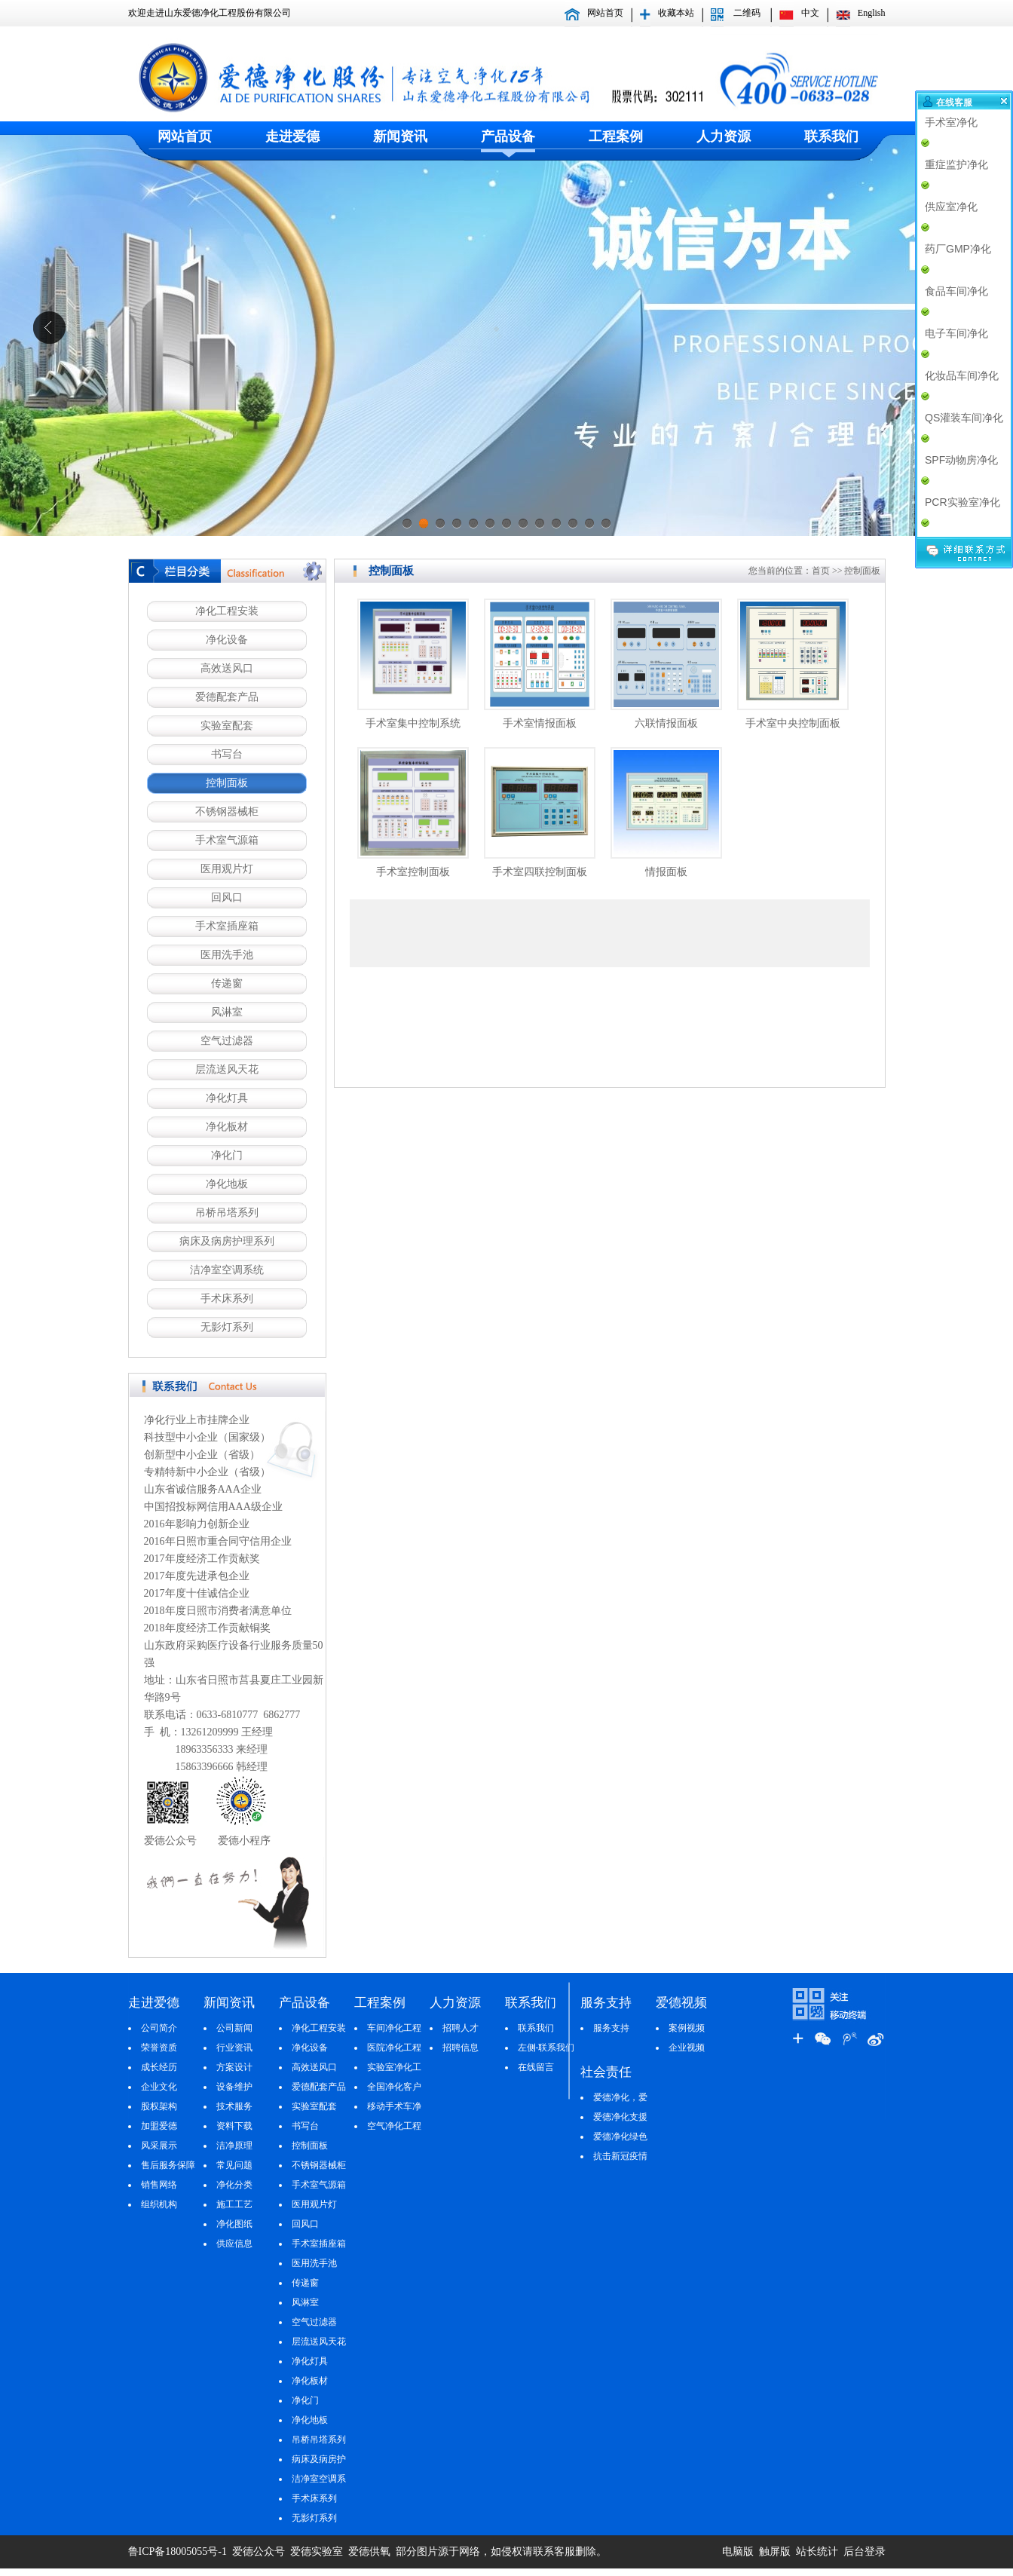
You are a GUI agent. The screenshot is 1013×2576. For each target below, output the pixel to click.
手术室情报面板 (540, 723)
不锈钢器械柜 (227, 811)
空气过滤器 (226, 1040)
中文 (810, 13)
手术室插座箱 (227, 926)
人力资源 (723, 136)
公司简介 (159, 2028)
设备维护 (234, 2086)
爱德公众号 (258, 2551)
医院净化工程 (394, 2047)
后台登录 (864, 2551)
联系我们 (831, 136)
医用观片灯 (226, 868)
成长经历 (159, 2067)
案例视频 (687, 2028)
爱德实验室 (315, 2551)
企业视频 (687, 2047)
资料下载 (234, 2126)
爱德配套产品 (227, 697)
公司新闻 (234, 2028)
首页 (821, 570)
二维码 (747, 13)
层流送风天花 (227, 1069)
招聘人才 (460, 2028)
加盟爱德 (159, 2126)
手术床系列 (226, 1298)
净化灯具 (227, 1098)
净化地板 (227, 1184)
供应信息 (234, 2243)
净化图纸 (234, 2224)
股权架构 (159, 2106)
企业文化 (159, 2086)
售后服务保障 (168, 2165)
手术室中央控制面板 (792, 723)
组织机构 (159, 2204)
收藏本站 (676, 13)
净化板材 (227, 1126)
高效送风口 (226, 668)
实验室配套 (226, 725)
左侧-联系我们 (546, 2047)
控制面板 (227, 783)
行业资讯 (234, 2047)
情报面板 (666, 872)
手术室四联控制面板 (539, 872)
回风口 (227, 897)
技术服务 (234, 2106)
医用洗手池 (226, 954)
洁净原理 (234, 2145)
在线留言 (536, 2067)
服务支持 (611, 2028)
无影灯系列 (226, 1327)
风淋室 (227, 1012)
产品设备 (508, 136)
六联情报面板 (666, 723)
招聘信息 (460, 2047)
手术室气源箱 (227, 840)
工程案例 (616, 136)
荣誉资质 (159, 2047)
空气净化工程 (394, 2126)
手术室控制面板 (413, 872)
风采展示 (159, 2145)
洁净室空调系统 (227, 1270)
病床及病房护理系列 (226, 1241)
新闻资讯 (400, 136)
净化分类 (234, 2184)
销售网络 (159, 2184)
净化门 (227, 1155)
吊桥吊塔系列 (227, 1212)
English (872, 13)
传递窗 (227, 983)
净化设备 (227, 639)
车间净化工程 (394, 2028)
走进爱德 (292, 136)
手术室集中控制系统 (413, 723)
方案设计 (234, 2067)
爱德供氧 (370, 2551)
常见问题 (234, 2165)
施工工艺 (234, 2204)
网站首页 (605, 13)
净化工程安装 (227, 611)
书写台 (227, 754)
